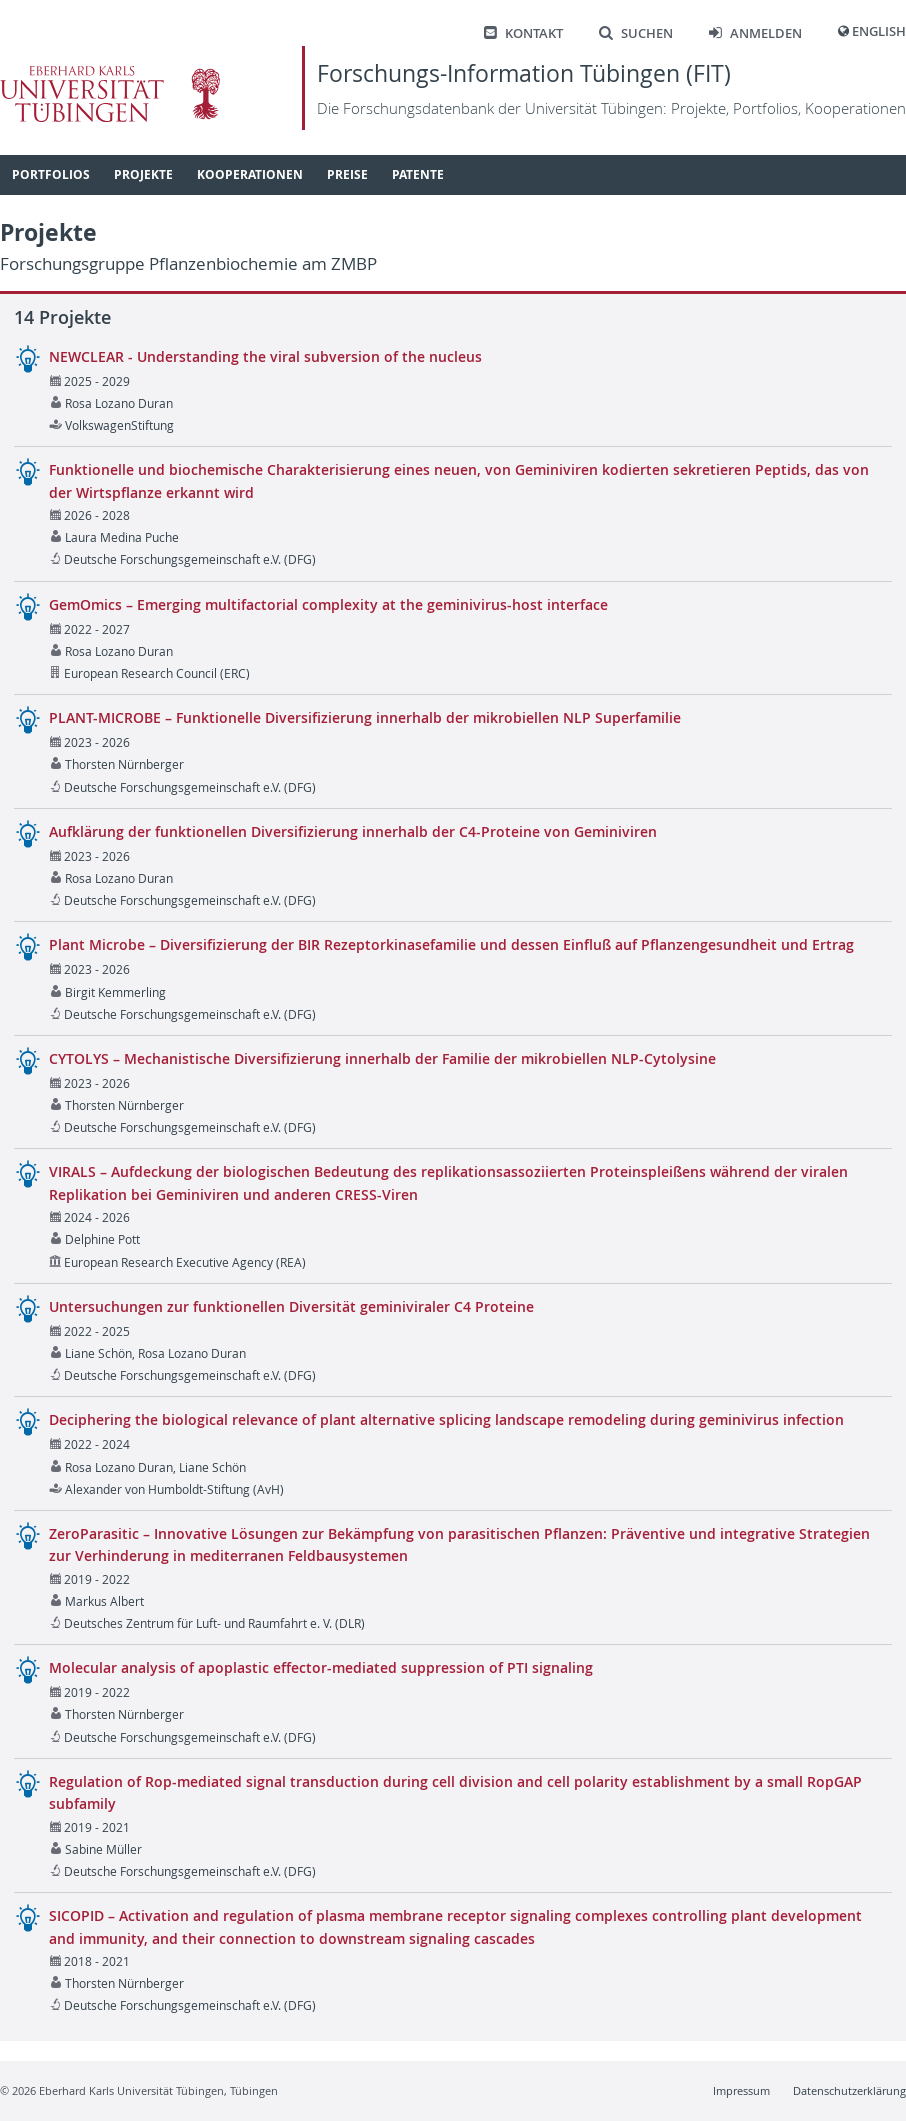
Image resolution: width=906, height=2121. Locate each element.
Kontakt (523, 33)
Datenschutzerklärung (849, 2090)
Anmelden (755, 33)
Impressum (741, 2090)
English (879, 31)
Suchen (636, 33)
